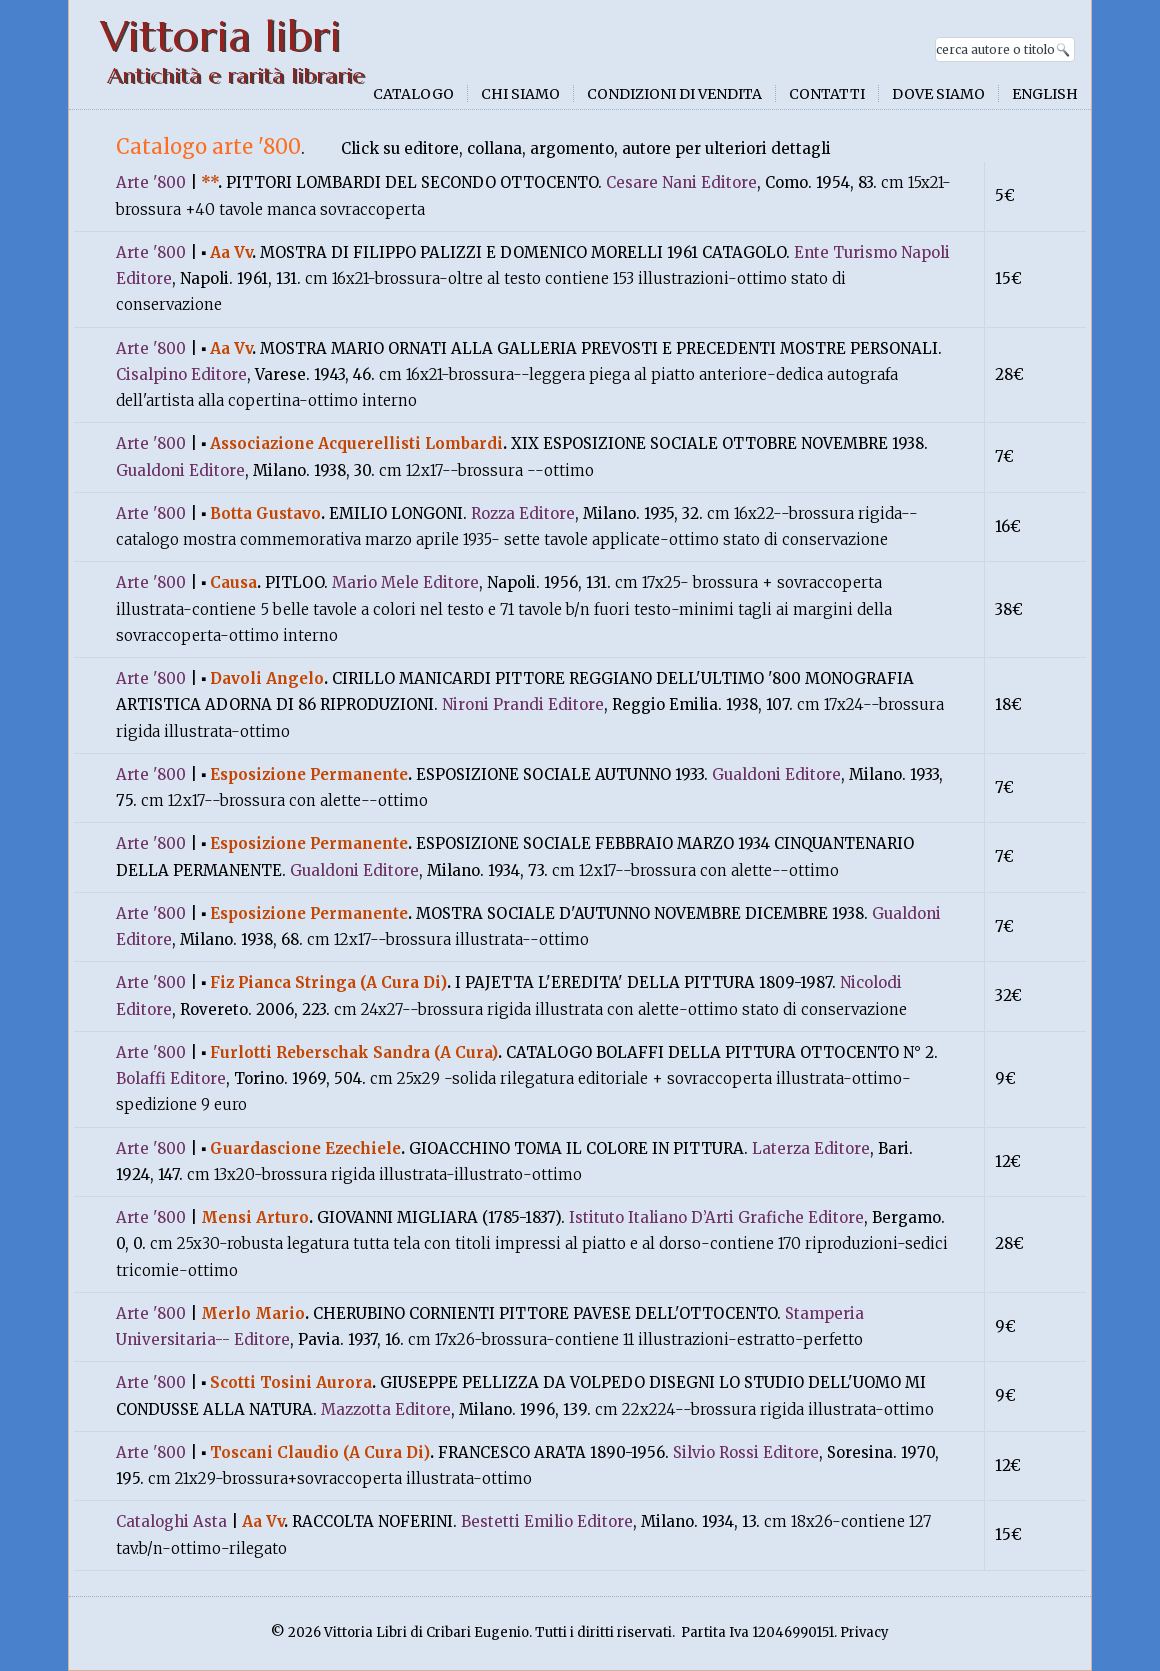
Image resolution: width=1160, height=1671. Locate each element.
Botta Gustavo (265, 513)
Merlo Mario (253, 1313)
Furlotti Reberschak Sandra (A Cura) (354, 1052)
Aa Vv (231, 252)
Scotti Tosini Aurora (291, 1382)
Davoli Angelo (267, 678)
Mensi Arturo (255, 1217)
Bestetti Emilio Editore (547, 1521)
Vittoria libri (220, 36)
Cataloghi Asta (171, 1521)
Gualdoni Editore (180, 470)
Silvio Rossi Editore (746, 1452)
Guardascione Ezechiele (305, 1148)
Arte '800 (151, 182)
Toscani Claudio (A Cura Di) (320, 1452)
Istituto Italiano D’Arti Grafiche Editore (716, 1217)
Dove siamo (938, 94)
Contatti (827, 94)
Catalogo (413, 94)
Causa (233, 582)
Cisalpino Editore (181, 374)
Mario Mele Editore (405, 582)
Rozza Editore (523, 513)
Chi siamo (520, 94)
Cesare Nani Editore (681, 182)
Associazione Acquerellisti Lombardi (356, 443)
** (209, 182)
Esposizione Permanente (309, 774)
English (1045, 94)
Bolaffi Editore (171, 1078)
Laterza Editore (811, 1148)
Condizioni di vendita (674, 94)
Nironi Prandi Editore (523, 704)
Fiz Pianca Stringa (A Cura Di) (328, 982)
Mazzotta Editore (386, 1409)
